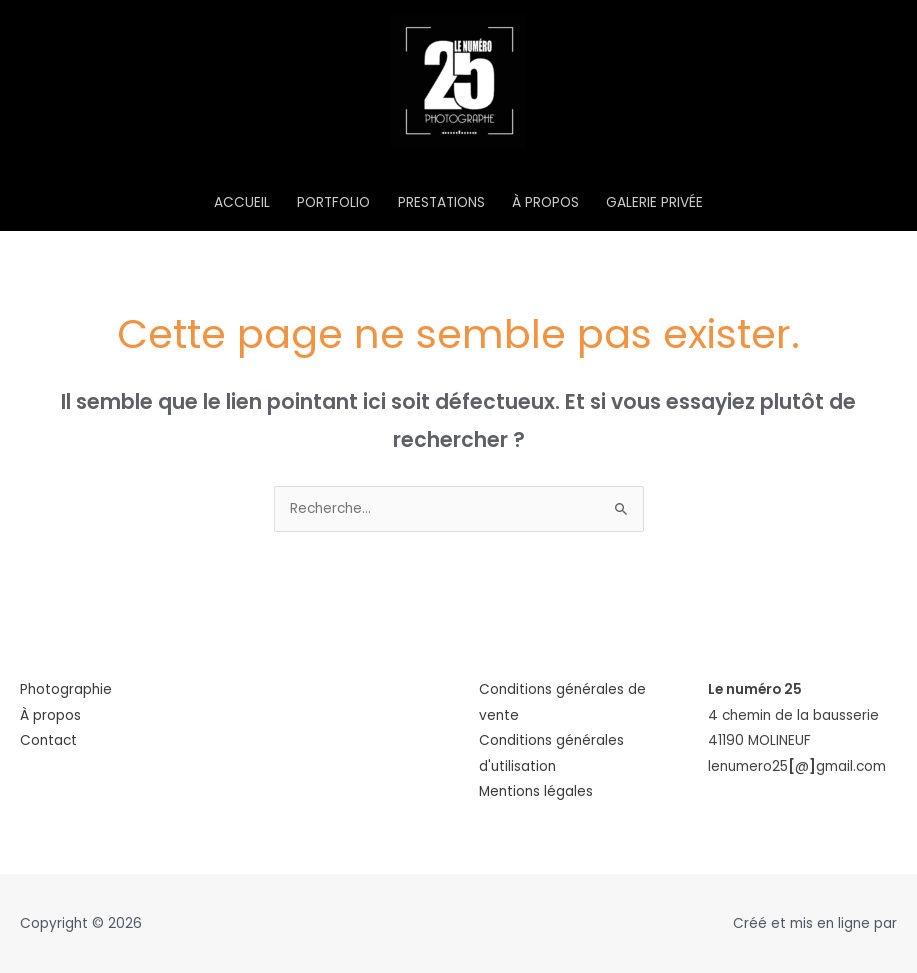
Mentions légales (536, 791)
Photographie (66, 689)
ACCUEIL (242, 202)
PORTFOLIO (333, 202)
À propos (50, 715)
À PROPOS (545, 202)
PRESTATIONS (441, 202)
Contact (48, 740)
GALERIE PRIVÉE (654, 202)
